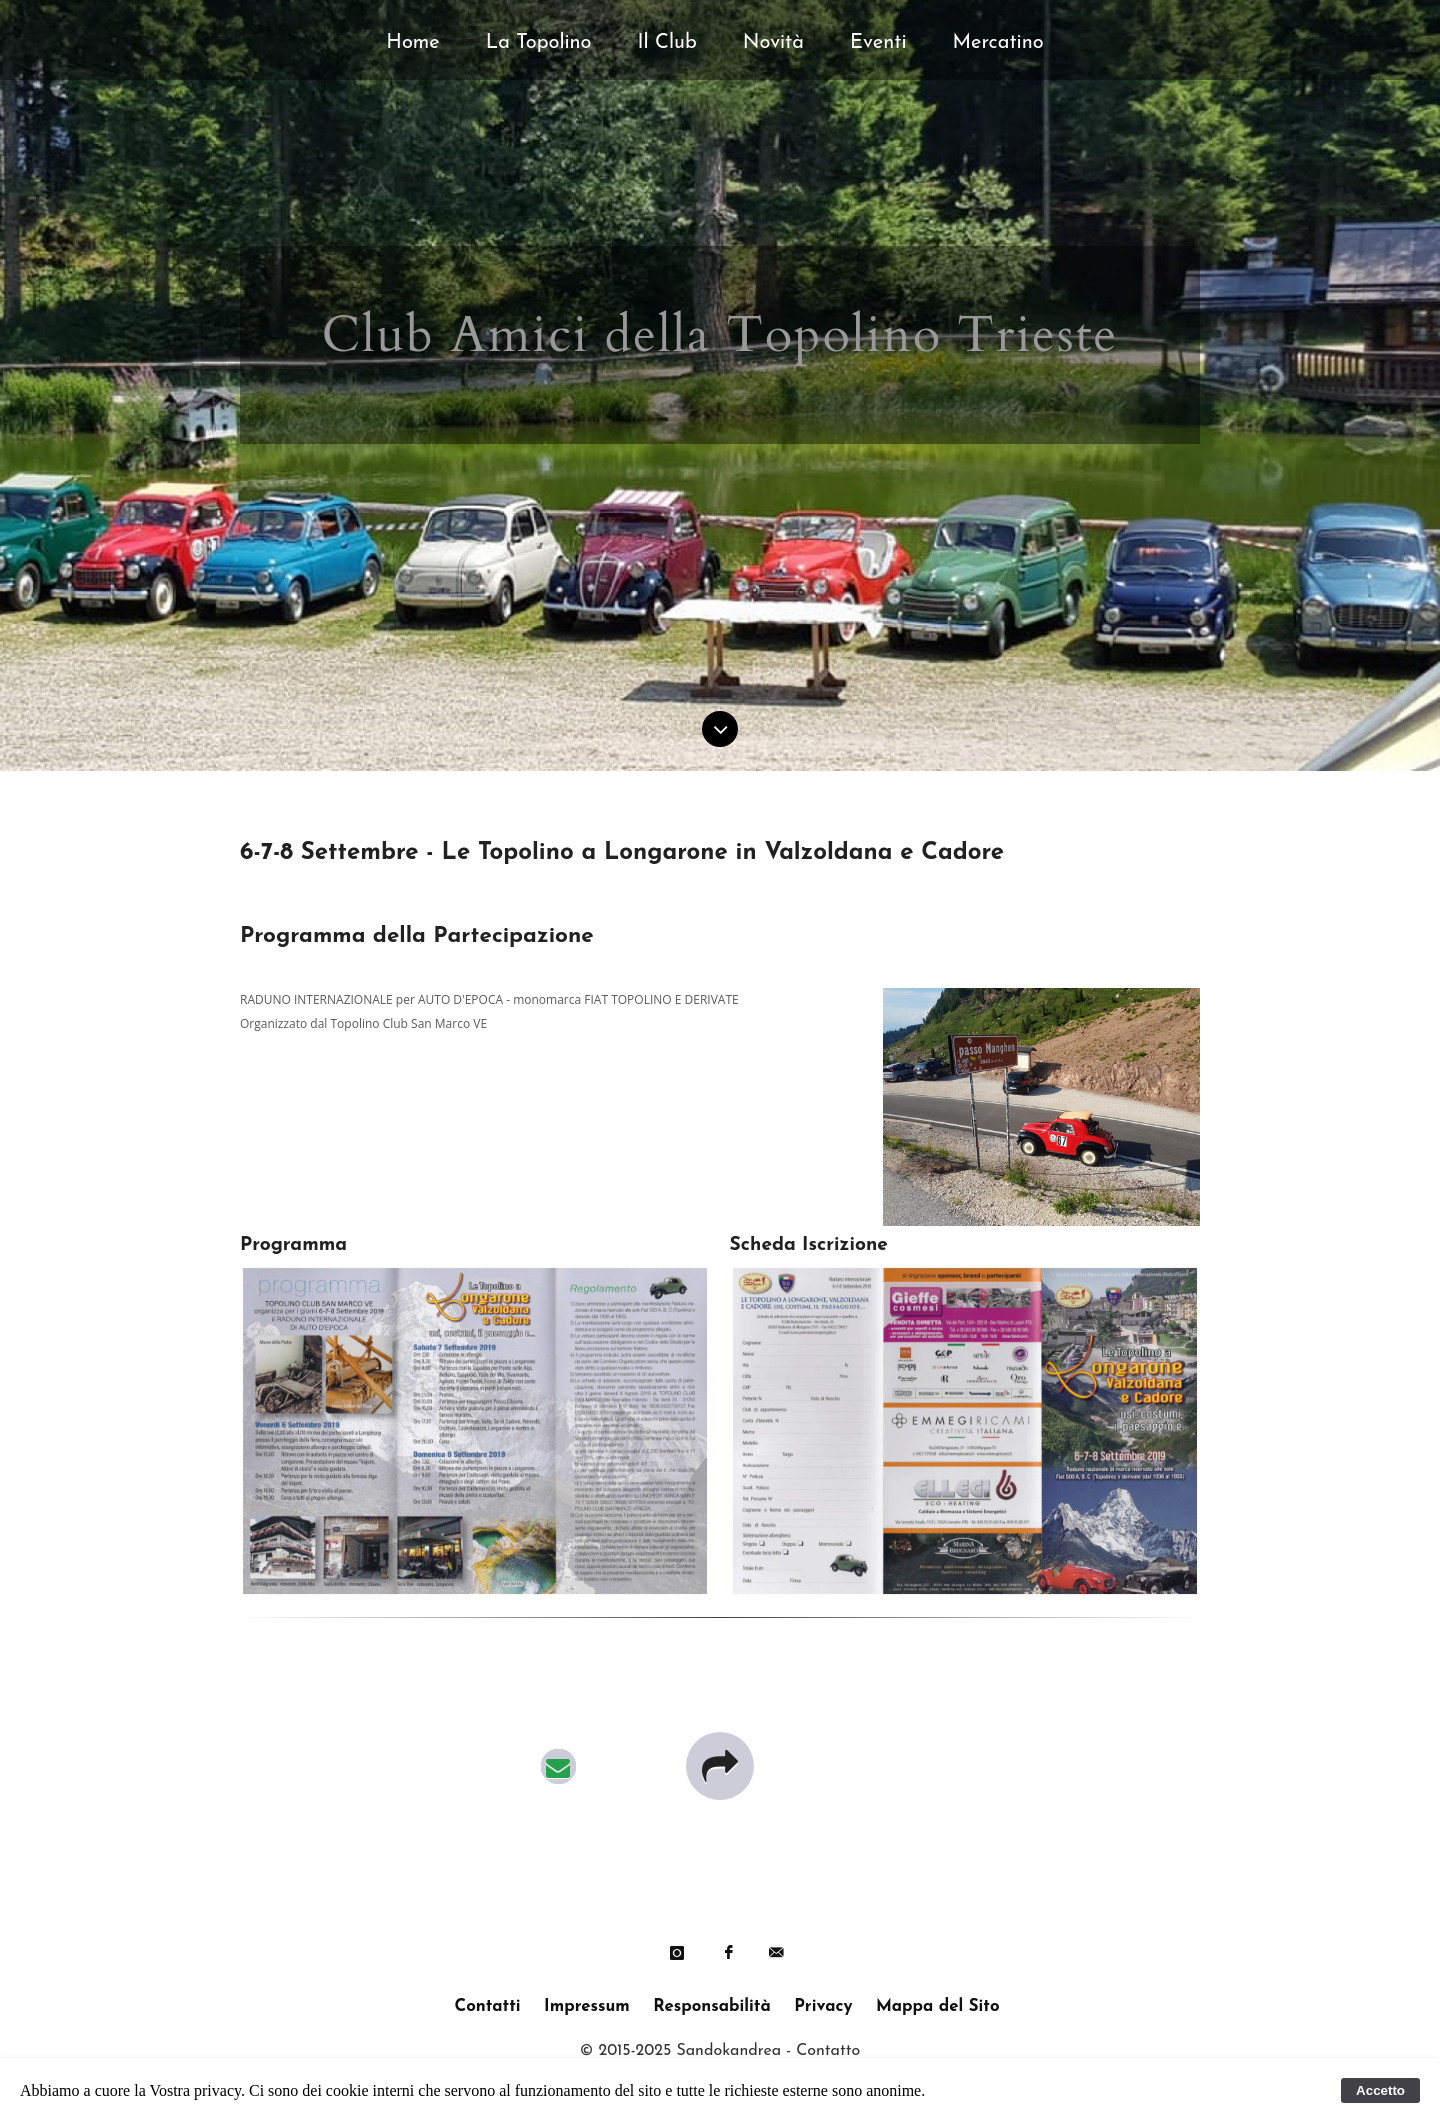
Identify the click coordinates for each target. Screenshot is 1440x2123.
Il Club (667, 43)
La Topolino (539, 43)
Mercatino (997, 43)
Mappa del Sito (938, 2006)
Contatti (487, 2006)
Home (412, 43)
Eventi (878, 43)
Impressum (587, 2006)
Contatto (828, 2051)
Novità (773, 43)
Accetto (1380, 2090)
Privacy (823, 2006)
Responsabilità (711, 2006)
